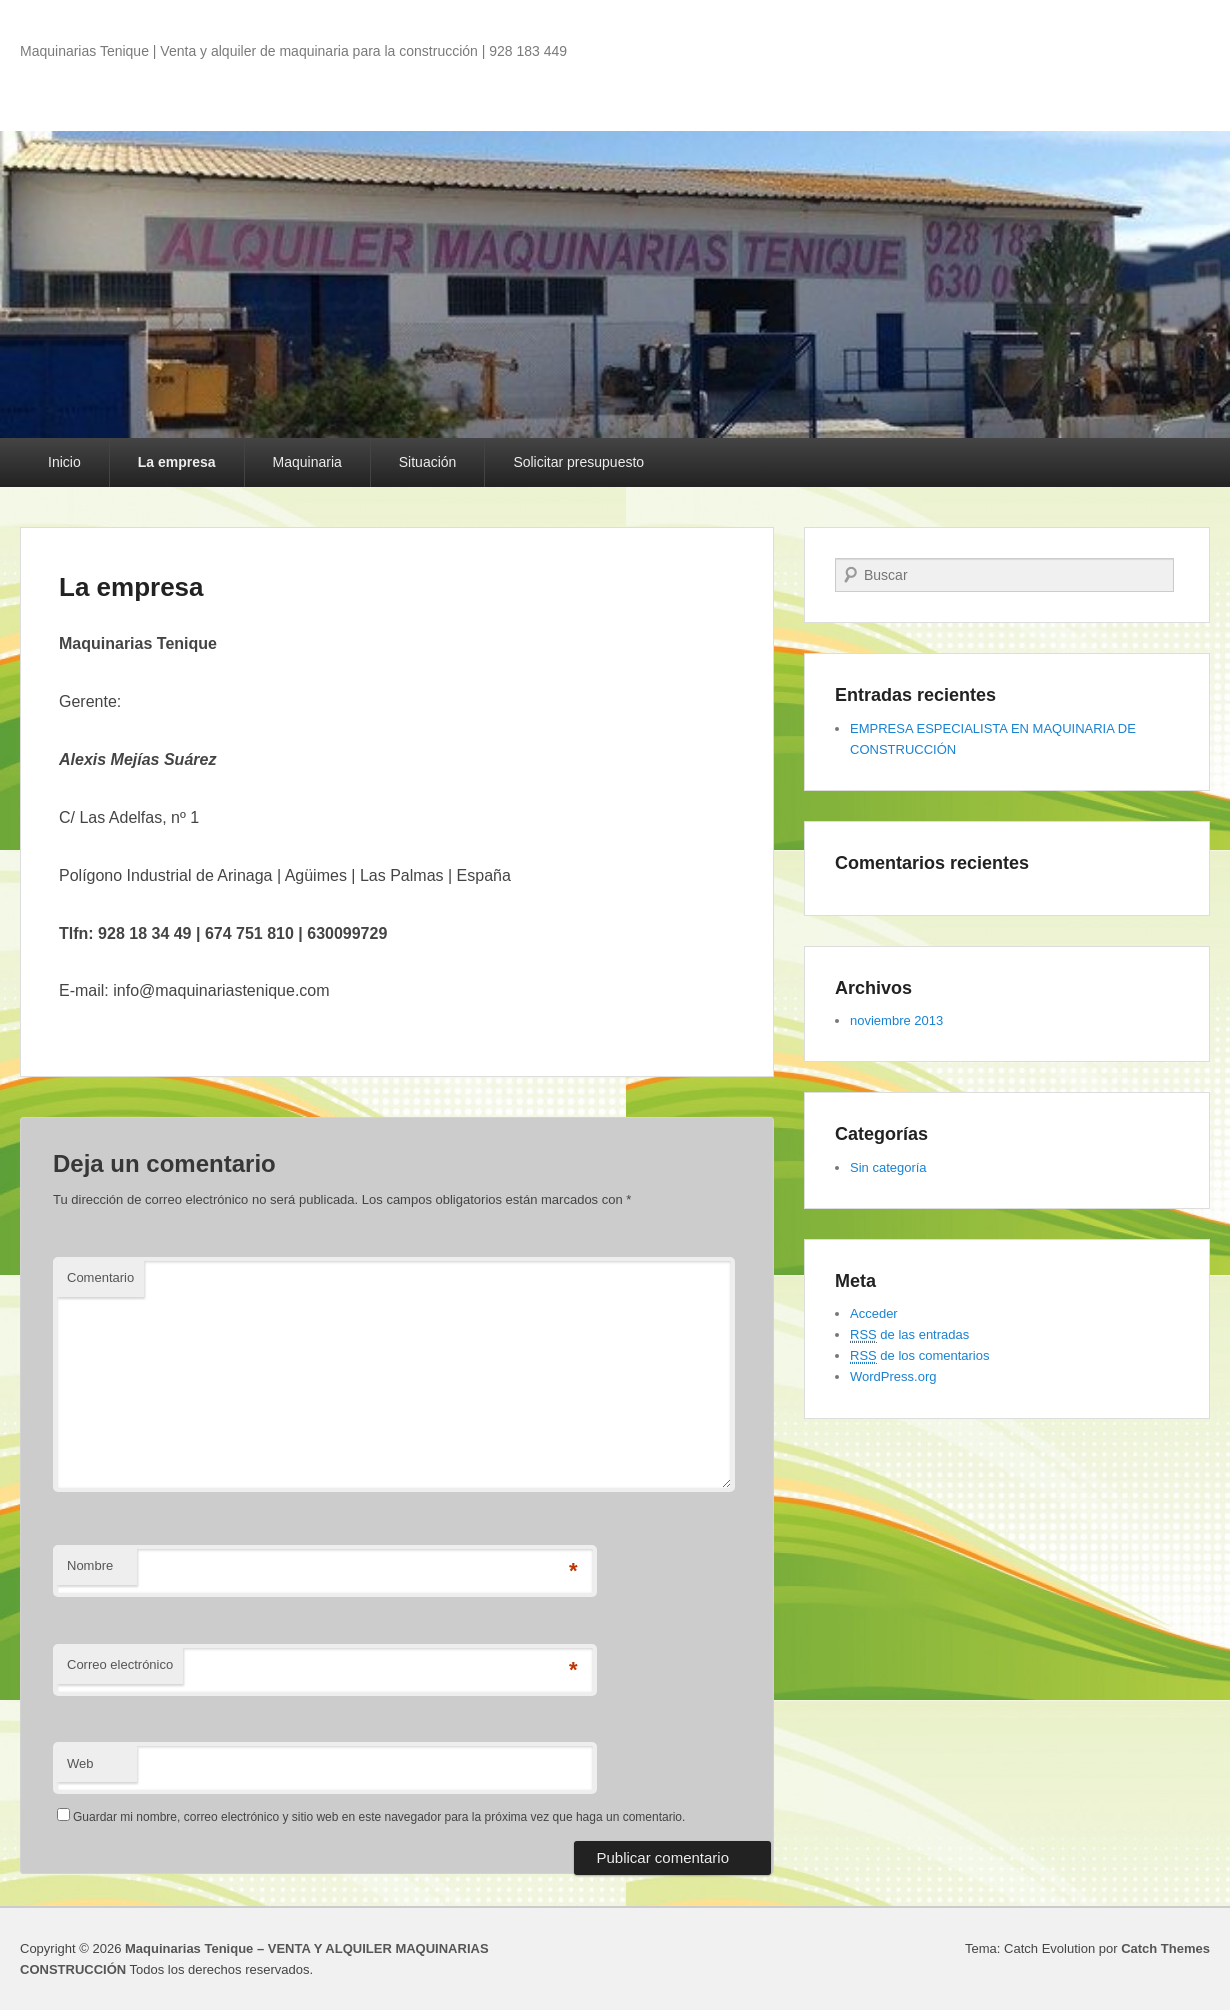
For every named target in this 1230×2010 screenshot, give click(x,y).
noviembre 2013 (896, 1020)
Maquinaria (307, 462)
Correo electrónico (120, 1664)
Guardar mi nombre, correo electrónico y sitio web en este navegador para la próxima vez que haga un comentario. (379, 1817)
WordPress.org (893, 1376)
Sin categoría (888, 1167)
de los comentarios (919, 1356)
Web (80, 1763)
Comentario (100, 1277)
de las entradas (909, 1335)
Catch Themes (1165, 1948)
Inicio (64, 462)
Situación (428, 462)
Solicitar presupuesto (578, 462)
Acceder (874, 1313)
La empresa (177, 462)
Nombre (90, 1565)
